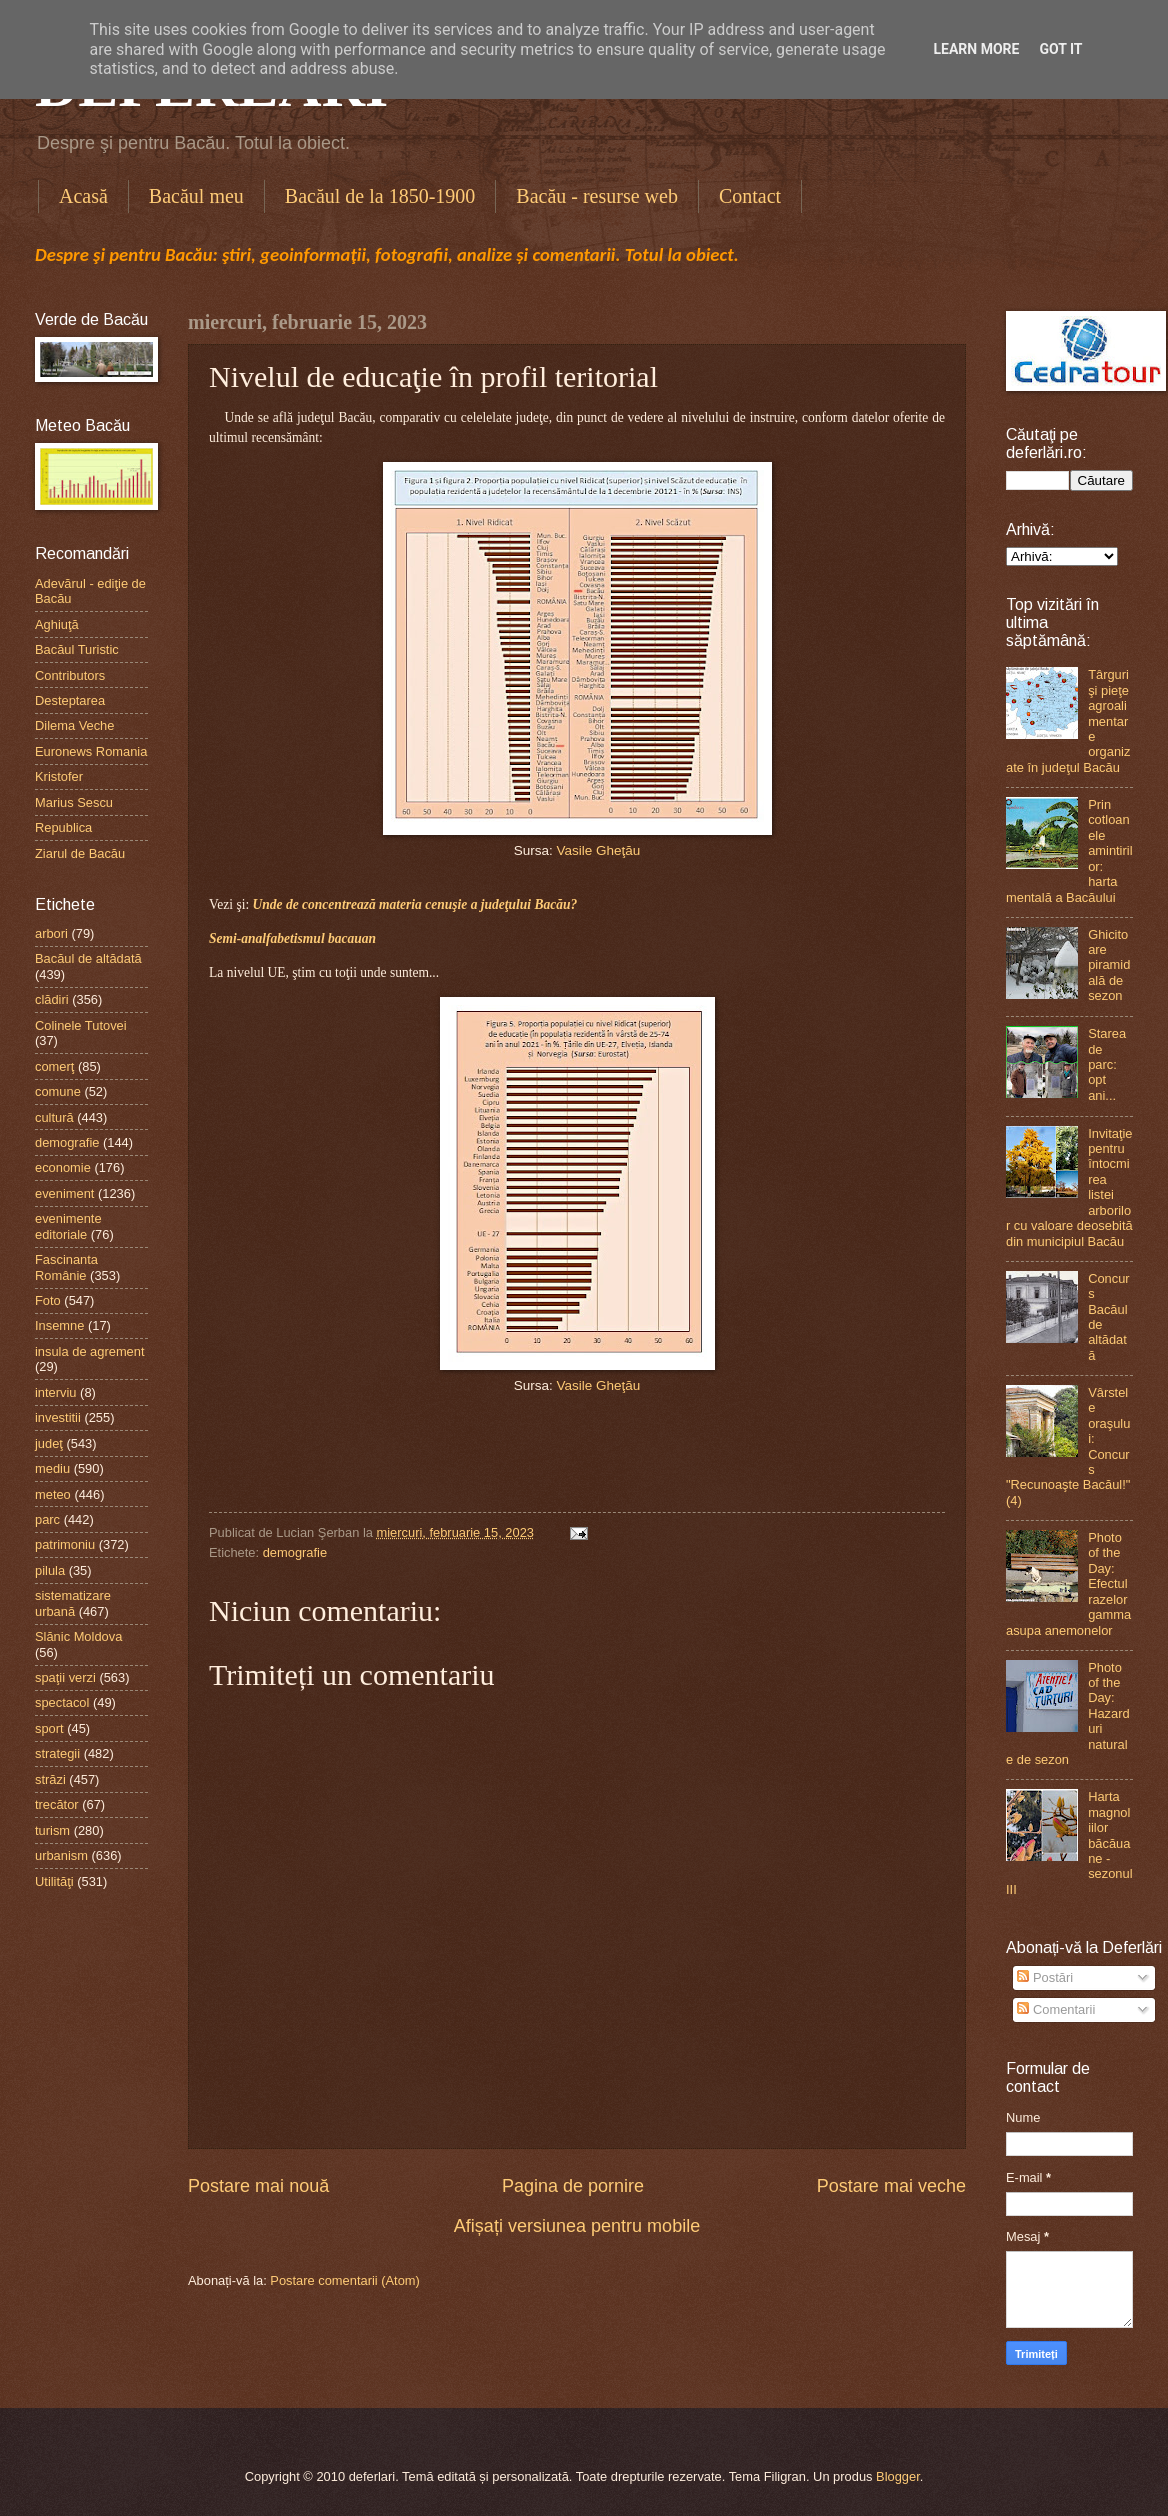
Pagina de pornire (573, 2186)
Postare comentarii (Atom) (345, 2280)
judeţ (49, 1443)
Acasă (83, 196)
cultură (54, 1117)
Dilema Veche (74, 725)
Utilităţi (54, 1881)
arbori (51, 933)
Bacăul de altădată (88, 958)
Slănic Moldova (78, 1636)
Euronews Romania (91, 751)
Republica (63, 827)
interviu (56, 1392)
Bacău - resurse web (597, 196)
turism (52, 1830)
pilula (50, 1570)
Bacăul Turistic (77, 649)
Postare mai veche (891, 2186)
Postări (1045, 1977)
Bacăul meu (196, 196)
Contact (750, 196)
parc (47, 1519)
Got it (1060, 49)
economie (63, 1167)
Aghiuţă (57, 624)
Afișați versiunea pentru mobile (577, 2226)
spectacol (62, 1702)
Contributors (70, 675)
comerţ (54, 1066)
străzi (50, 1779)
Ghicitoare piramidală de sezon (1109, 965)
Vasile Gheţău (598, 850)
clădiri (52, 999)
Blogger (898, 2476)
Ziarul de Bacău (80, 853)
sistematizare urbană (73, 1603)
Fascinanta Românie (66, 1267)
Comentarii (1056, 2009)
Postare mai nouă (258, 2186)
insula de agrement (90, 1351)
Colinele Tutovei (81, 1025)
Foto (48, 1300)
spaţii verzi (65, 1677)
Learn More (976, 49)
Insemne (59, 1325)
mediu (52, 1468)
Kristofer (59, 776)
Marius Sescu (74, 802)
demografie (295, 1552)
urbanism (61, 1855)
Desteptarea (70, 700)
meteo (53, 1494)
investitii (58, 1417)
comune (58, 1091)
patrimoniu (65, 1544)
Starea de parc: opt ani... (1107, 1064)
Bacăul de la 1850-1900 (380, 196)
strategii (57, 1753)
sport (49, 1728)
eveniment (64, 1193)
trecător (57, 1804)
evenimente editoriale (68, 1226)
